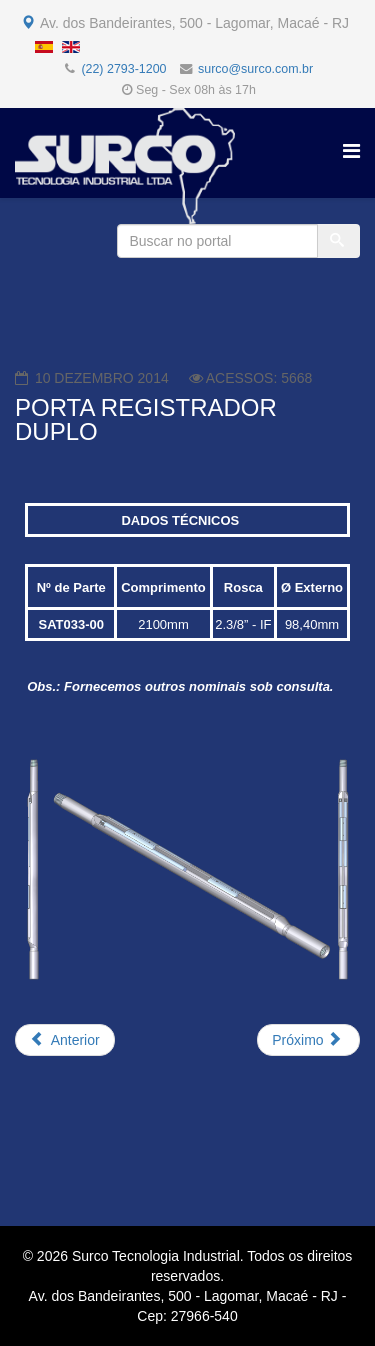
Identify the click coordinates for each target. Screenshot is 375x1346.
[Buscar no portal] (217, 241)
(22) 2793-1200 (123, 69)
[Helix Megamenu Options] (351, 151)
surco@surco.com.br (255, 69)
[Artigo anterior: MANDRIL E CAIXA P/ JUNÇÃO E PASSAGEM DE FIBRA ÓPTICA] (65, 1040)
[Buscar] (339, 241)
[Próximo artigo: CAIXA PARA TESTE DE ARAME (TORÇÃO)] (308, 1040)
